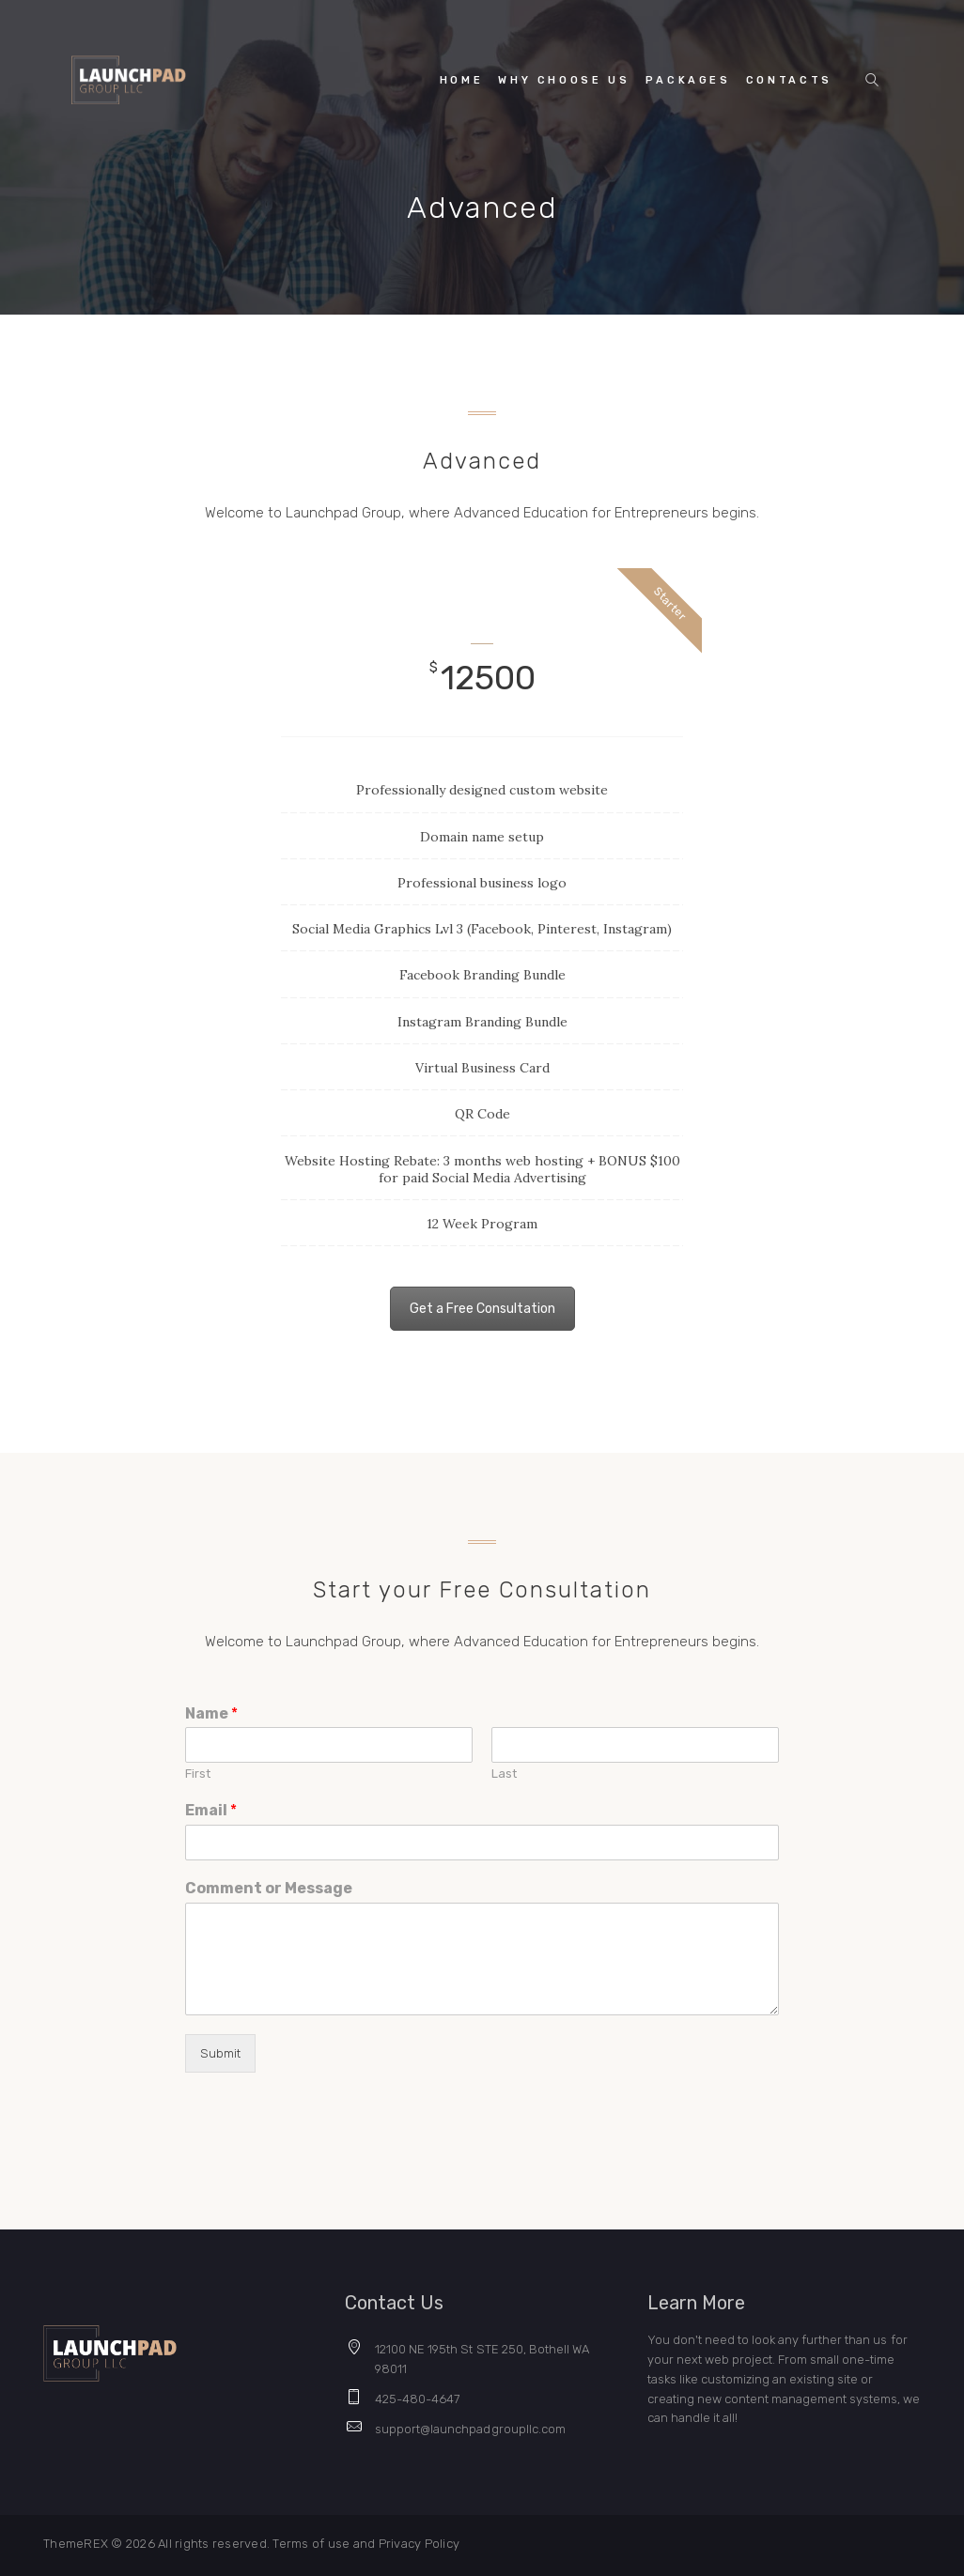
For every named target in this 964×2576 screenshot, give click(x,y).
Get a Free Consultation (482, 1309)
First (197, 1773)
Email (211, 1810)
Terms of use (312, 2544)
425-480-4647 (417, 2399)
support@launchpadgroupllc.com (470, 2429)
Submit (220, 2053)
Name (211, 1713)
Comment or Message (268, 1888)
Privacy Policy (419, 2544)
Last (504, 1773)
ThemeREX (75, 2544)
